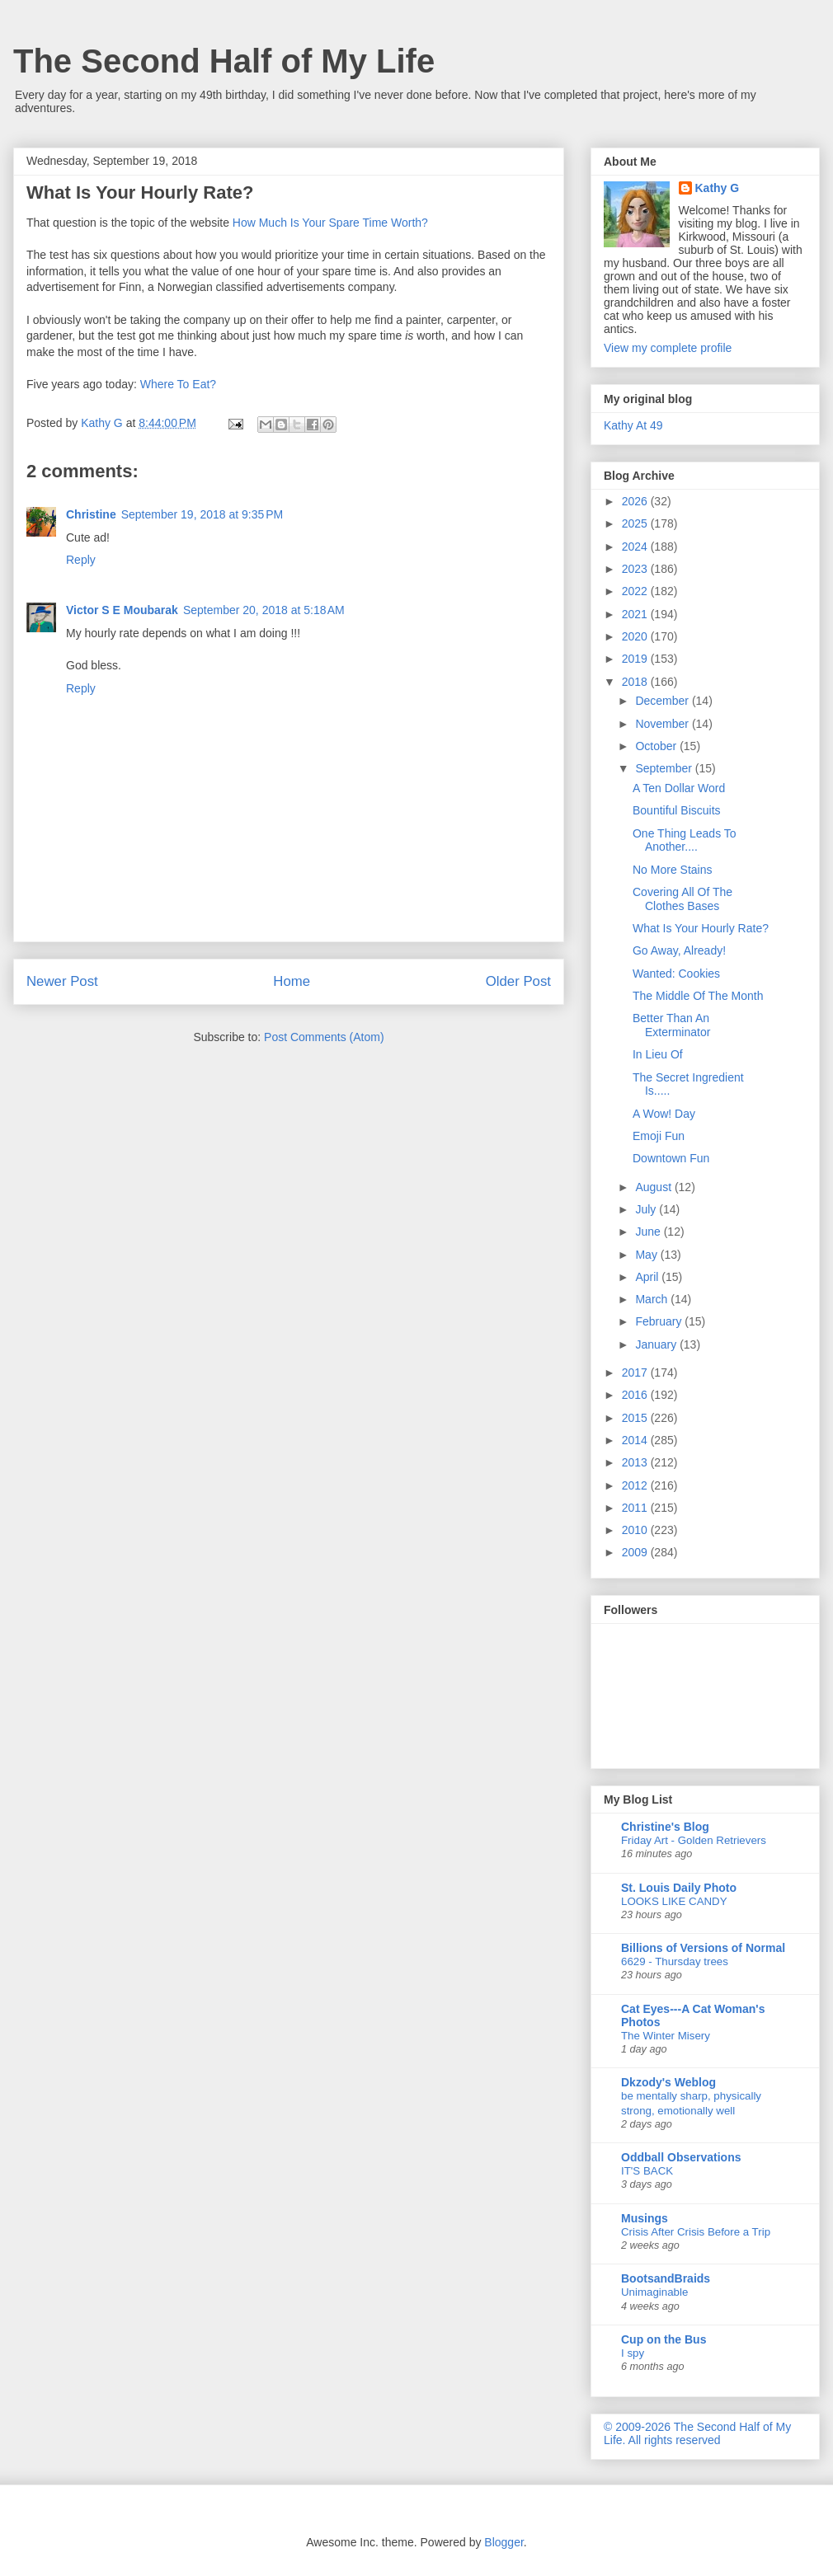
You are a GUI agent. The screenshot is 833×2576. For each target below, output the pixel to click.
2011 (636, 1507)
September (664, 768)
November (663, 723)
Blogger (503, 2542)
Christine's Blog (665, 1826)
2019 (636, 658)
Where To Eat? (178, 384)
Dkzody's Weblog (668, 2082)
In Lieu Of (658, 1054)
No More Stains (672, 869)
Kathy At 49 (633, 425)
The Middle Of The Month (698, 995)
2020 (636, 636)
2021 (636, 614)
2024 (636, 546)
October (657, 746)
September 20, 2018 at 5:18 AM (264, 610)
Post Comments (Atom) (324, 1037)
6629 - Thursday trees (674, 1961)
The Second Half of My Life (224, 61)
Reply (81, 559)
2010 (636, 1530)
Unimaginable (654, 2292)
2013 (636, 1462)
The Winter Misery (665, 2035)
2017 (636, 1372)
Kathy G (717, 188)
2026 (636, 501)
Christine (91, 514)
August (654, 1187)
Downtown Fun (671, 1158)
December (663, 700)
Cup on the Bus (663, 2339)
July (647, 1209)
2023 (636, 568)
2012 (636, 1485)
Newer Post (62, 981)
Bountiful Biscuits (677, 810)
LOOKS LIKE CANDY (674, 1901)
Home (291, 981)
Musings (644, 2218)
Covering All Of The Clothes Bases (682, 899)
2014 (636, 1440)
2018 (636, 681)
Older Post (518, 981)
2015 (636, 1417)
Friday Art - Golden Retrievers (693, 1840)
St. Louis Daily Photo (679, 1887)
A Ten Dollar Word (679, 788)
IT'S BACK (647, 2171)
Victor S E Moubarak (122, 610)
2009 (636, 1552)
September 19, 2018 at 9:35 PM (202, 514)
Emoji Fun (659, 1136)
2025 (636, 523)
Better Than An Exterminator (671, 1025)
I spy (632, 2353)
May (647, 1254)
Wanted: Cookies (676, 973)
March (653, 1299)
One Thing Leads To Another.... (685, 840)
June (649, 1231)
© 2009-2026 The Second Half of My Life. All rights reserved (697, 2433)
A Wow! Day (664, 1113)
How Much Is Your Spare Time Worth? (330, 222)
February (660, 1321)
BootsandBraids (665, 2278)
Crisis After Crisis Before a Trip (695, 2232)
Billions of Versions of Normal (703, 1947)
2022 (636, 591)
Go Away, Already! (679, 950)
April (648, 1276)
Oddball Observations (681, 2157)
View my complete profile (668, 347)
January (657, 1344)
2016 (636, 1394)
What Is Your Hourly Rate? (701, 928)
